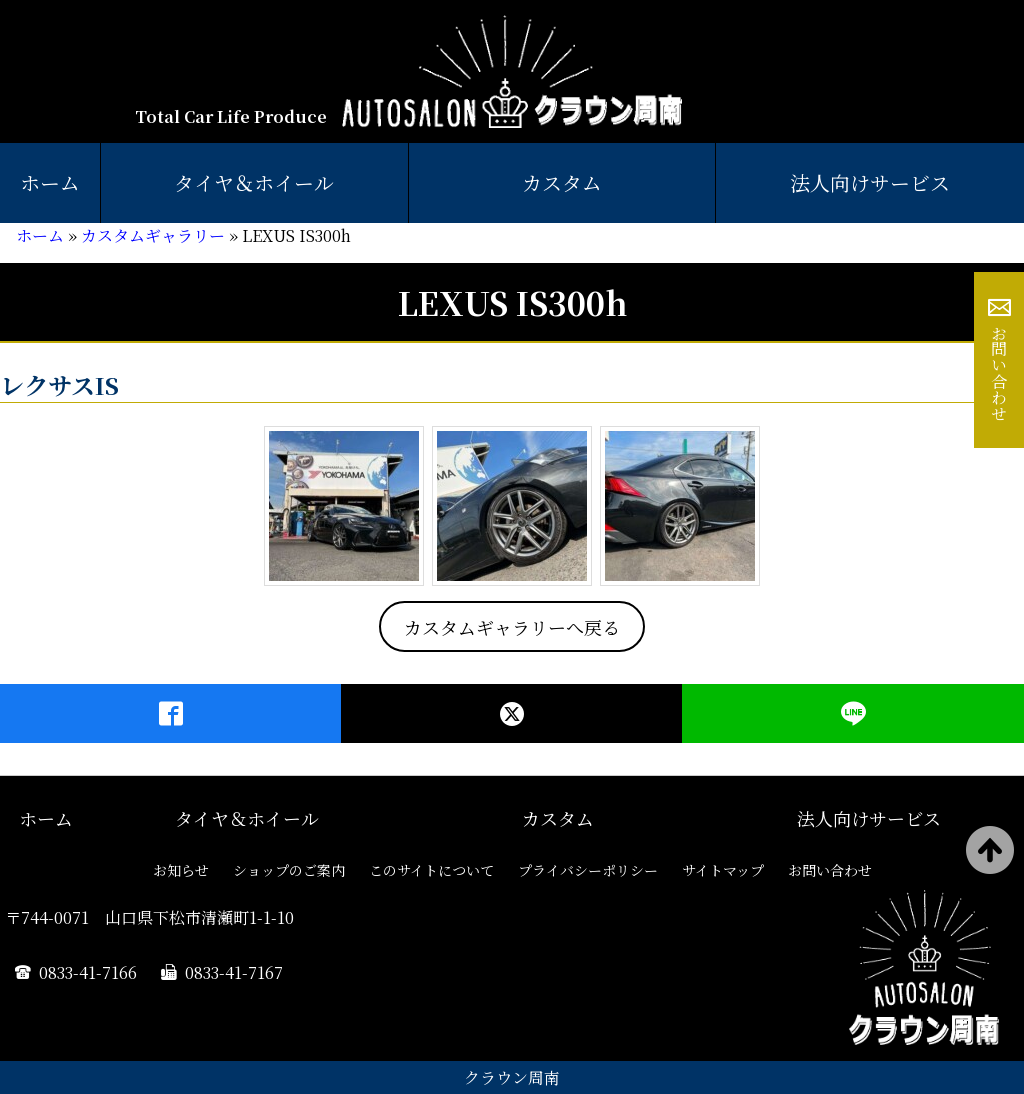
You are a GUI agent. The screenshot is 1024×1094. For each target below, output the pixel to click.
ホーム (50, 182)
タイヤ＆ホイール (254, 182)
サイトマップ (723, 870)
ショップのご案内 (289, 870)
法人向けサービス (869, 818)
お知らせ (181, 870)
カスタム (562, 182)
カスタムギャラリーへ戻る (512, 627)
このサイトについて (431, 870)
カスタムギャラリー (153, 235)
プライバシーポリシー (588, 870)
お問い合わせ (999, 373)
